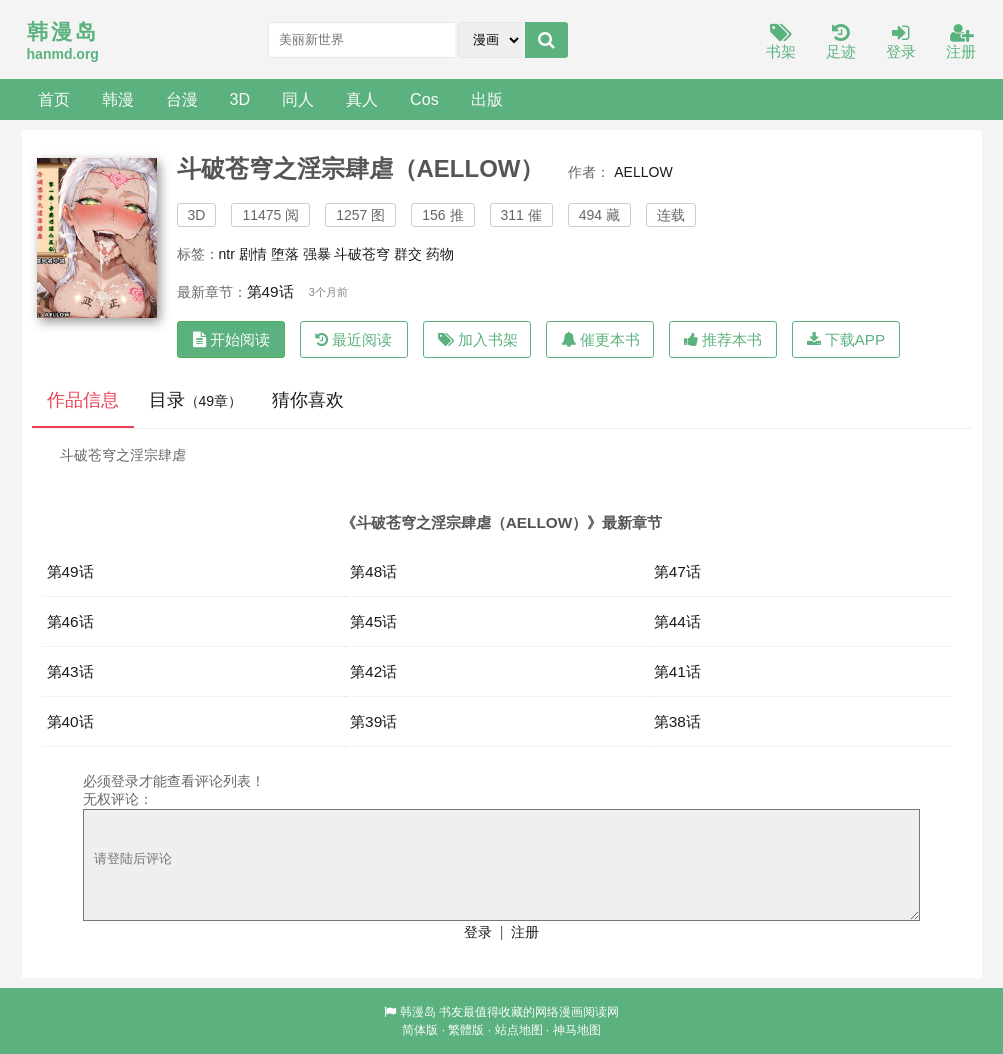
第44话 (677, 621)
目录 (196, 400)
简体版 (420, 1030)
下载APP (846, 339)
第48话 (373, 571)
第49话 (270, 291)
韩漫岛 (418, 1012)
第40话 (70, 721)
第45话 (373, 621)
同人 (298, 99)
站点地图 (519, 1030)
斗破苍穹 (362, 254)
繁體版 (466, 1030)
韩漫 (118, 99)
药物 (440, 254)
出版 (487, 99)
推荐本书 (723, 339)
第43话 (70, 671)
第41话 (677, 671)
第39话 (373, 721)
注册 (961, 42)
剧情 (253, 254)
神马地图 (577, 1030)
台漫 (182, 99)
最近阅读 (353, 339)
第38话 (677, 721)
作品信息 (83, 400)
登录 (901, 42)
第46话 (70, 621)
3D (240, 99)
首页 (54, 99)
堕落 (285, 254)
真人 (362, 99)
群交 (408, 254)
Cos (424, 99)
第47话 (677, 571)
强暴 (317, 254)
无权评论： (118, 799)
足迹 (841, 42)
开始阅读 (231, 339)
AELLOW (643, 172)
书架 (781, 42)
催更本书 (600, 339)
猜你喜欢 (308, 400)
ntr (227, 254)
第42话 (373, 671)
